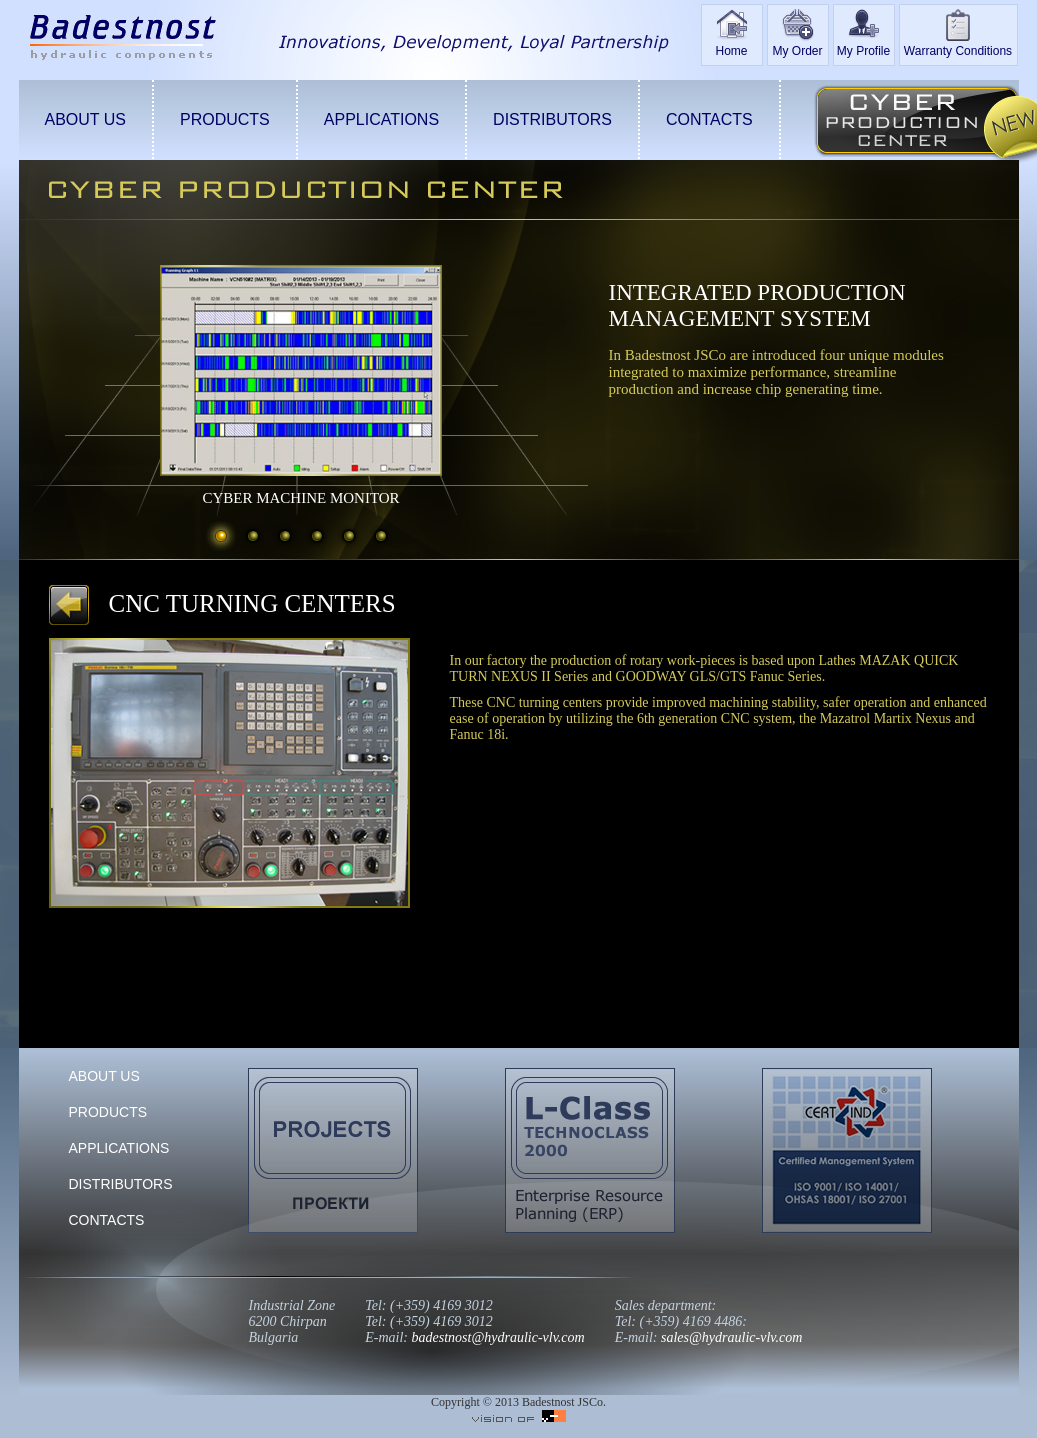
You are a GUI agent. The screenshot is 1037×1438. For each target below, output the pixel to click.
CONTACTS (709, 119)
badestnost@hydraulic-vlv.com (498, 1337)
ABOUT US (86, 119)
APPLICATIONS (381, 119)
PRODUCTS (225, 119)
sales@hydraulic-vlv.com (731, 1337)
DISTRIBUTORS (552, 119)
